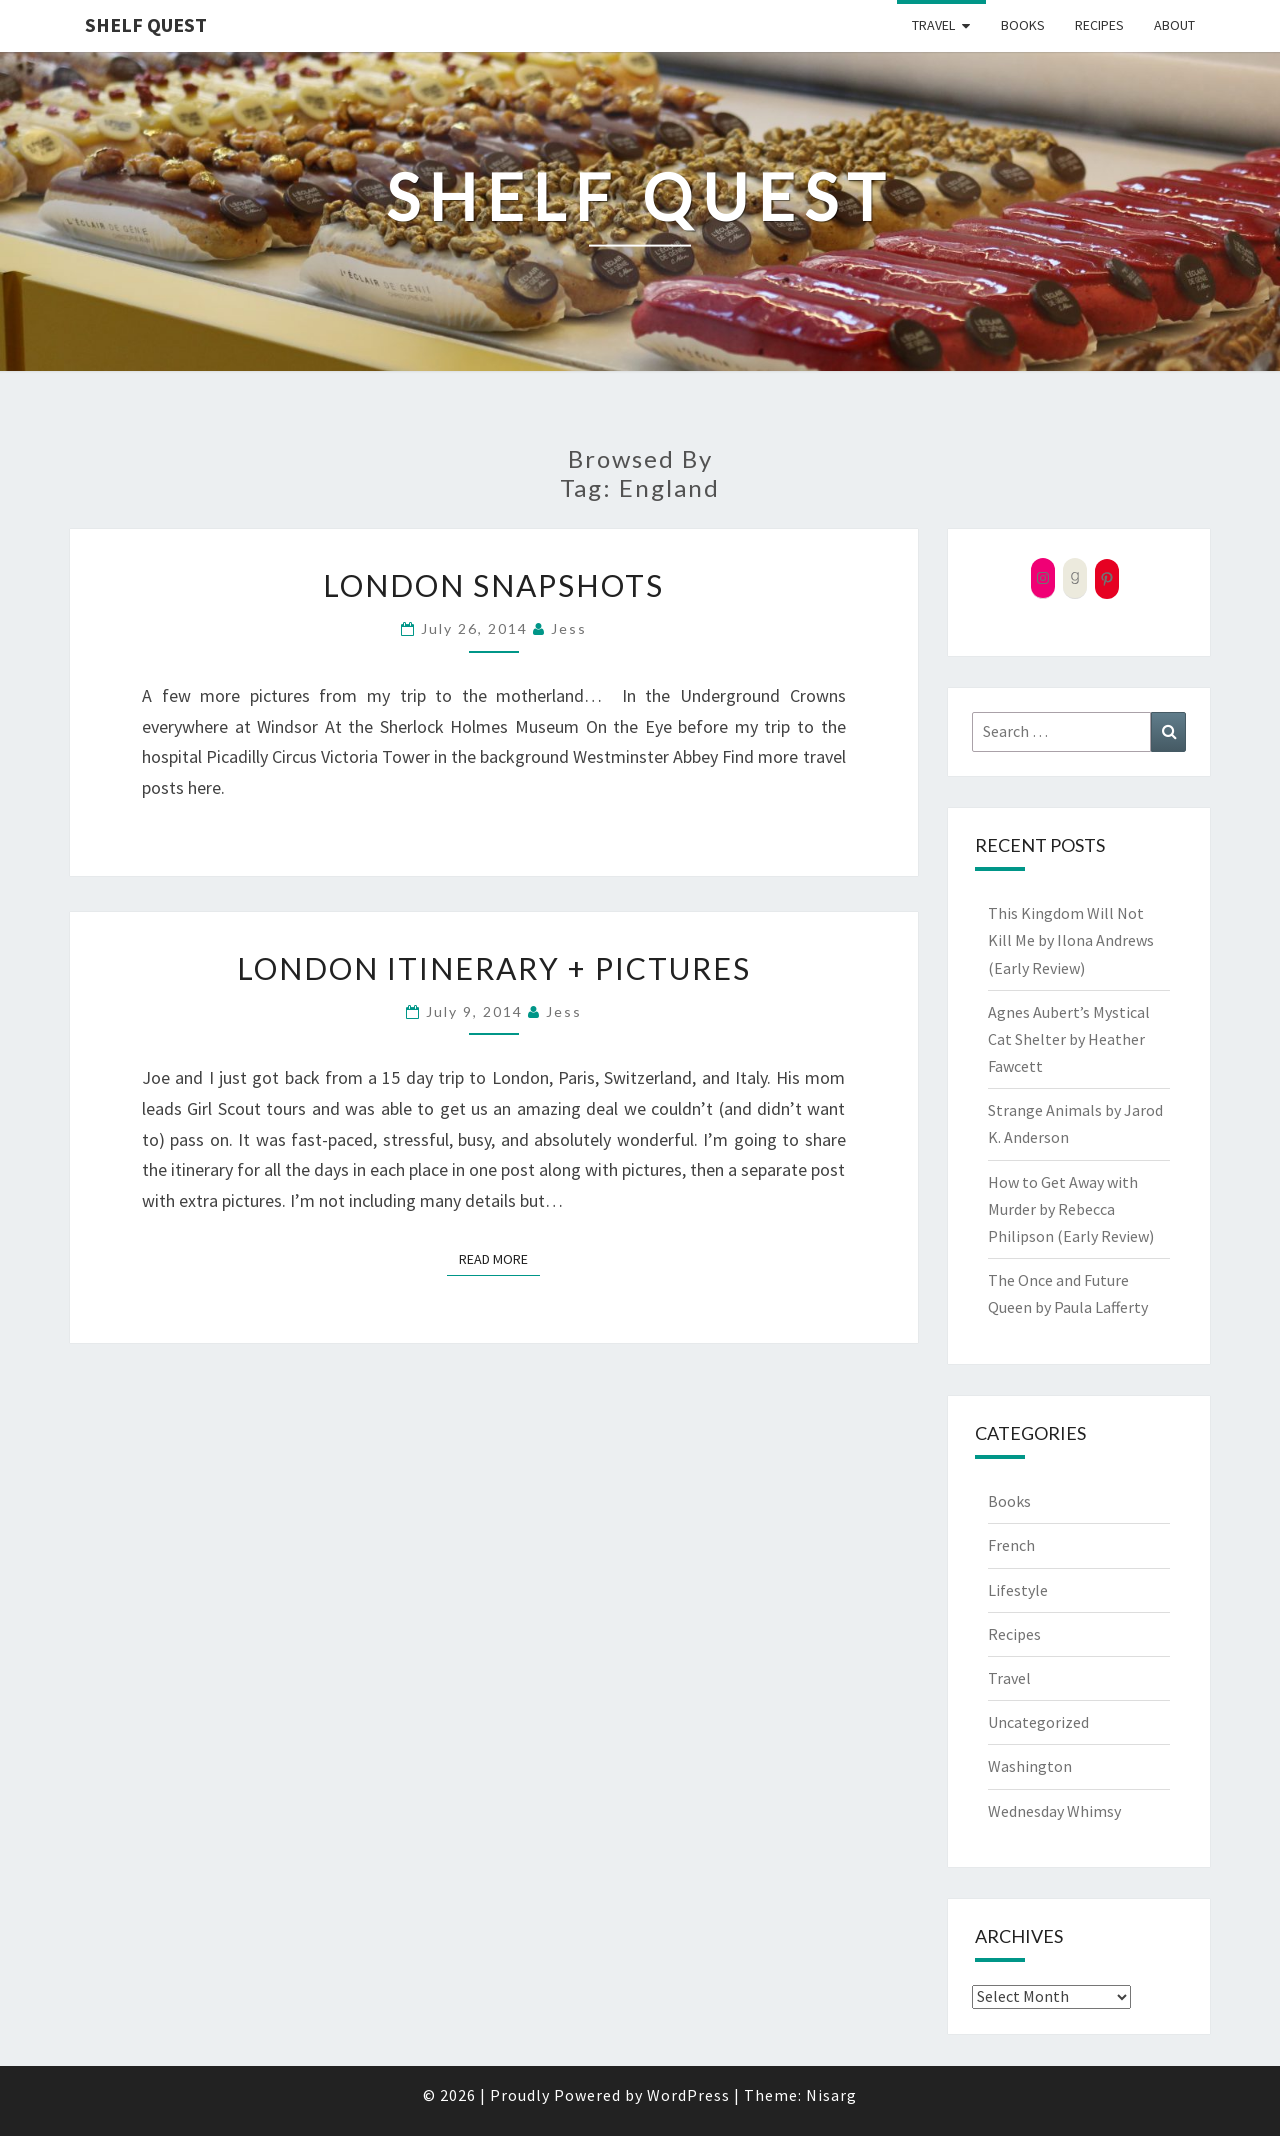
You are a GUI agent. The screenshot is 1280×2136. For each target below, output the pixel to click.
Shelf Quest (146, 24)
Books (1023, 25)
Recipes (1099, 25)
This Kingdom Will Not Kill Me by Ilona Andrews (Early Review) (1071, 940)
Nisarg (831, 2095)
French (1011, 1545)
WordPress (688, 2095)
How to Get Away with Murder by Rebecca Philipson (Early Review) (1071, 1209)
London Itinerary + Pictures (494, 968)
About (1174, 25)
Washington (1030, 1766)
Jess (569, 628)
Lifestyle (1018, 1590)
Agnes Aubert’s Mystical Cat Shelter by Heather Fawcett (1069, 1039)
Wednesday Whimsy (1054, 1811)
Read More (499, 1258)
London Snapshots (493, 585)
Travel (933, 25)
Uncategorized (1038, 1722)
